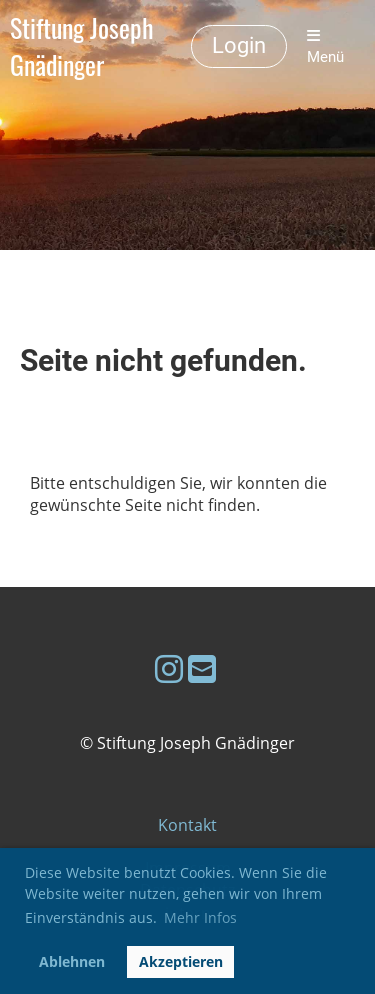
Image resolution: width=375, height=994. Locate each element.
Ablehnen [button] (72, 961)
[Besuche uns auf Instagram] (169, 668)
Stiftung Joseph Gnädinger (82, 47)
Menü (325, 47)
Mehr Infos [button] (200, 917)
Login (239, 45)
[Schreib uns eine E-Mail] (202, 668)
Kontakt (187, 825)
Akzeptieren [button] (181, 961)
